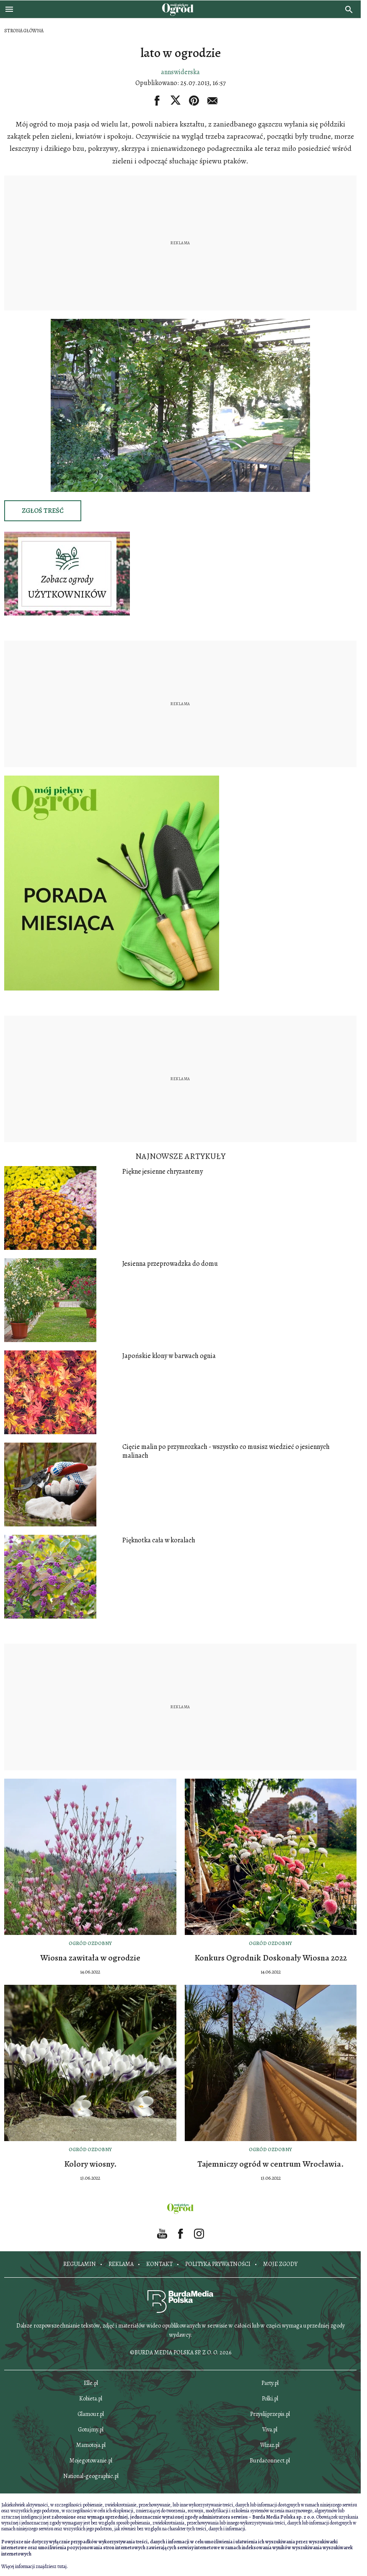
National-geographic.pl (91, 2476)
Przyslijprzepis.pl (270, 2414)
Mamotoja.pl (91, 2445)
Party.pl (270, 2383)
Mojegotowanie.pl (91, 2461)
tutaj (62, 2566)
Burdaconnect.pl (270, 2461)
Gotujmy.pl (90, 2430)
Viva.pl (269, 2430)
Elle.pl (91, 2383)
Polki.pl (270, 2399)
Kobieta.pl (90, 2399)
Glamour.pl (91, 2414)
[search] (349, 9)
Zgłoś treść (43, 510)
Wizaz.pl (269, 2445)
